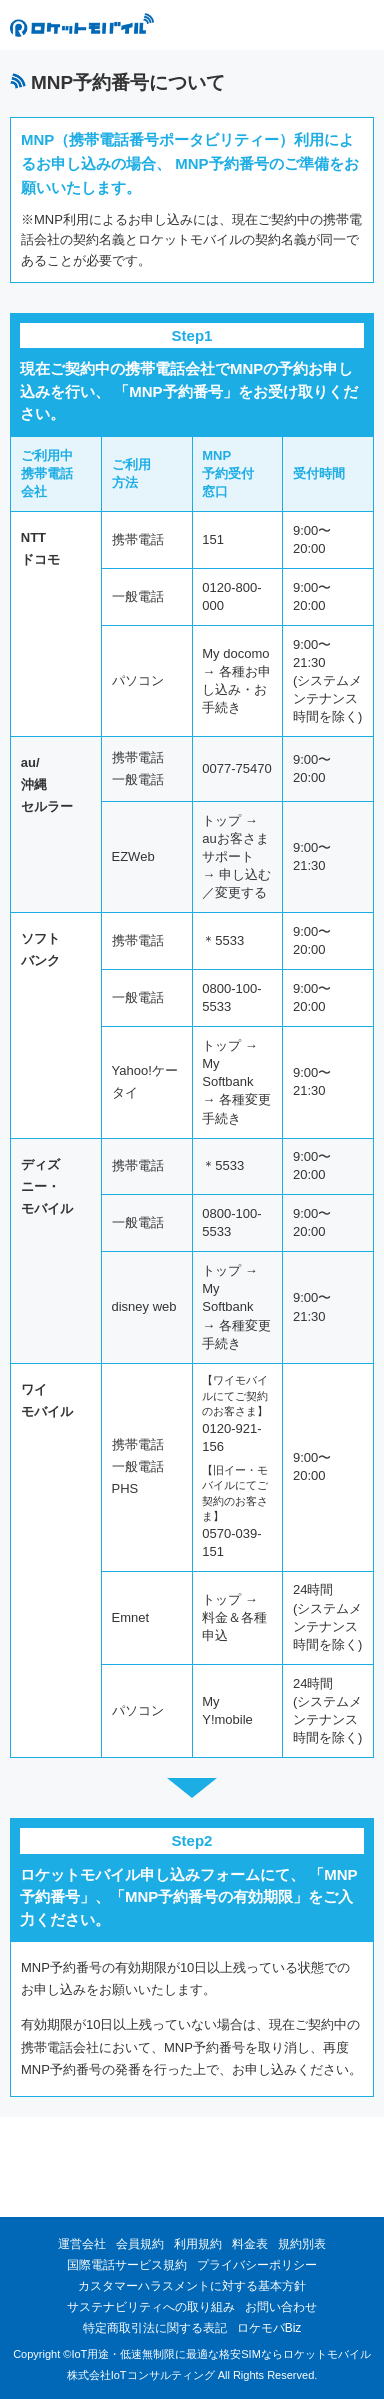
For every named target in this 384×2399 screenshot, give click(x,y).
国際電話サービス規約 (127, 2265)
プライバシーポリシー (257, 2265)
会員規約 (140, 2244)
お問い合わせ (281, 2307)
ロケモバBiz (269, 2328)
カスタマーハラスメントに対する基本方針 (192, 2286)
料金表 (250, 2244)
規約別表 (302, 2244)
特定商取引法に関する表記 (155, 2328)
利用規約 (198, 2244)
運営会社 (82, 2244)
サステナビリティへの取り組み (151, 2307)
